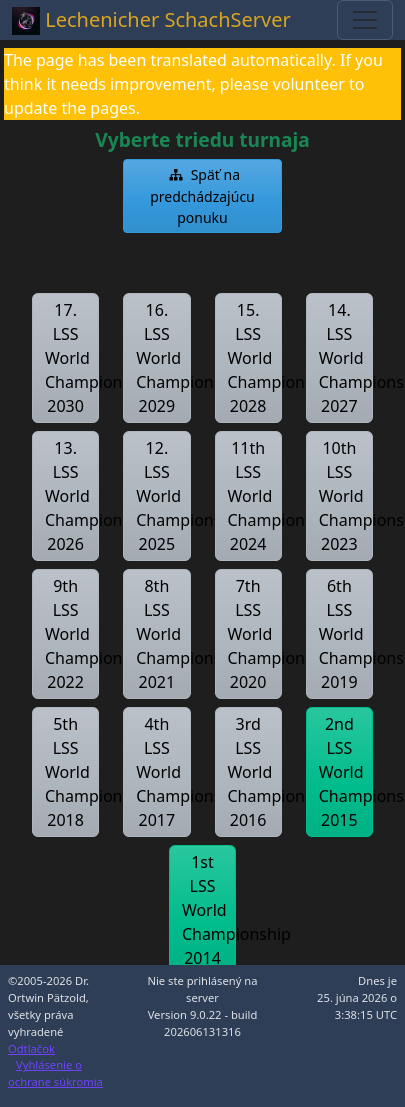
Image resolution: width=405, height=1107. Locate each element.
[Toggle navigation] (365, 20)
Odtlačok (31, 1048)
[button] (202, 196)
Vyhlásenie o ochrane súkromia (55, 1073)
